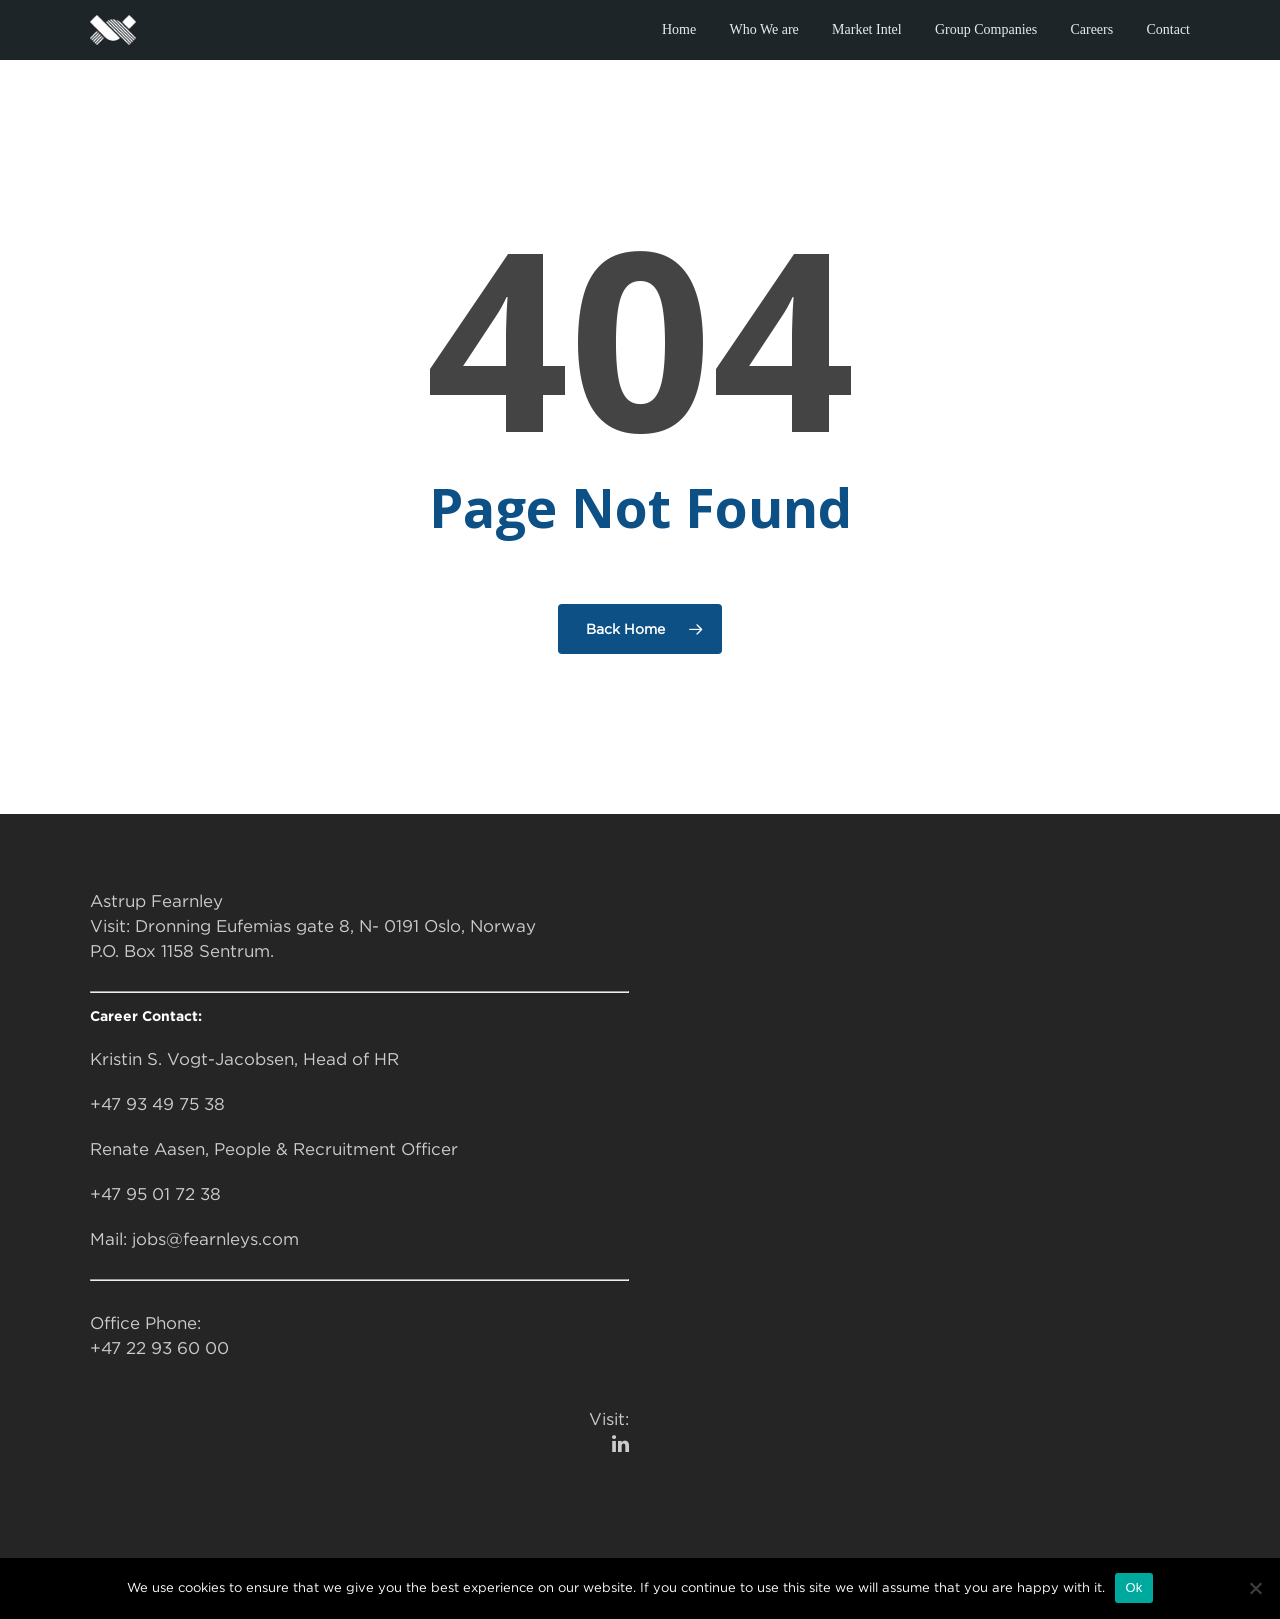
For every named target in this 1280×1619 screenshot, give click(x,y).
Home (679, 29)
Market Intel (867, 29)
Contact (1168, 29)
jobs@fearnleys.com (215, 1239)
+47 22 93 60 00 (159, 1348)
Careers (1091, 29)
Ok (1133, 1587)
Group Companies (986, 29)
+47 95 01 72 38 (155, 1194)
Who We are (763, 29)
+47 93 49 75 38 (157, 1104)
